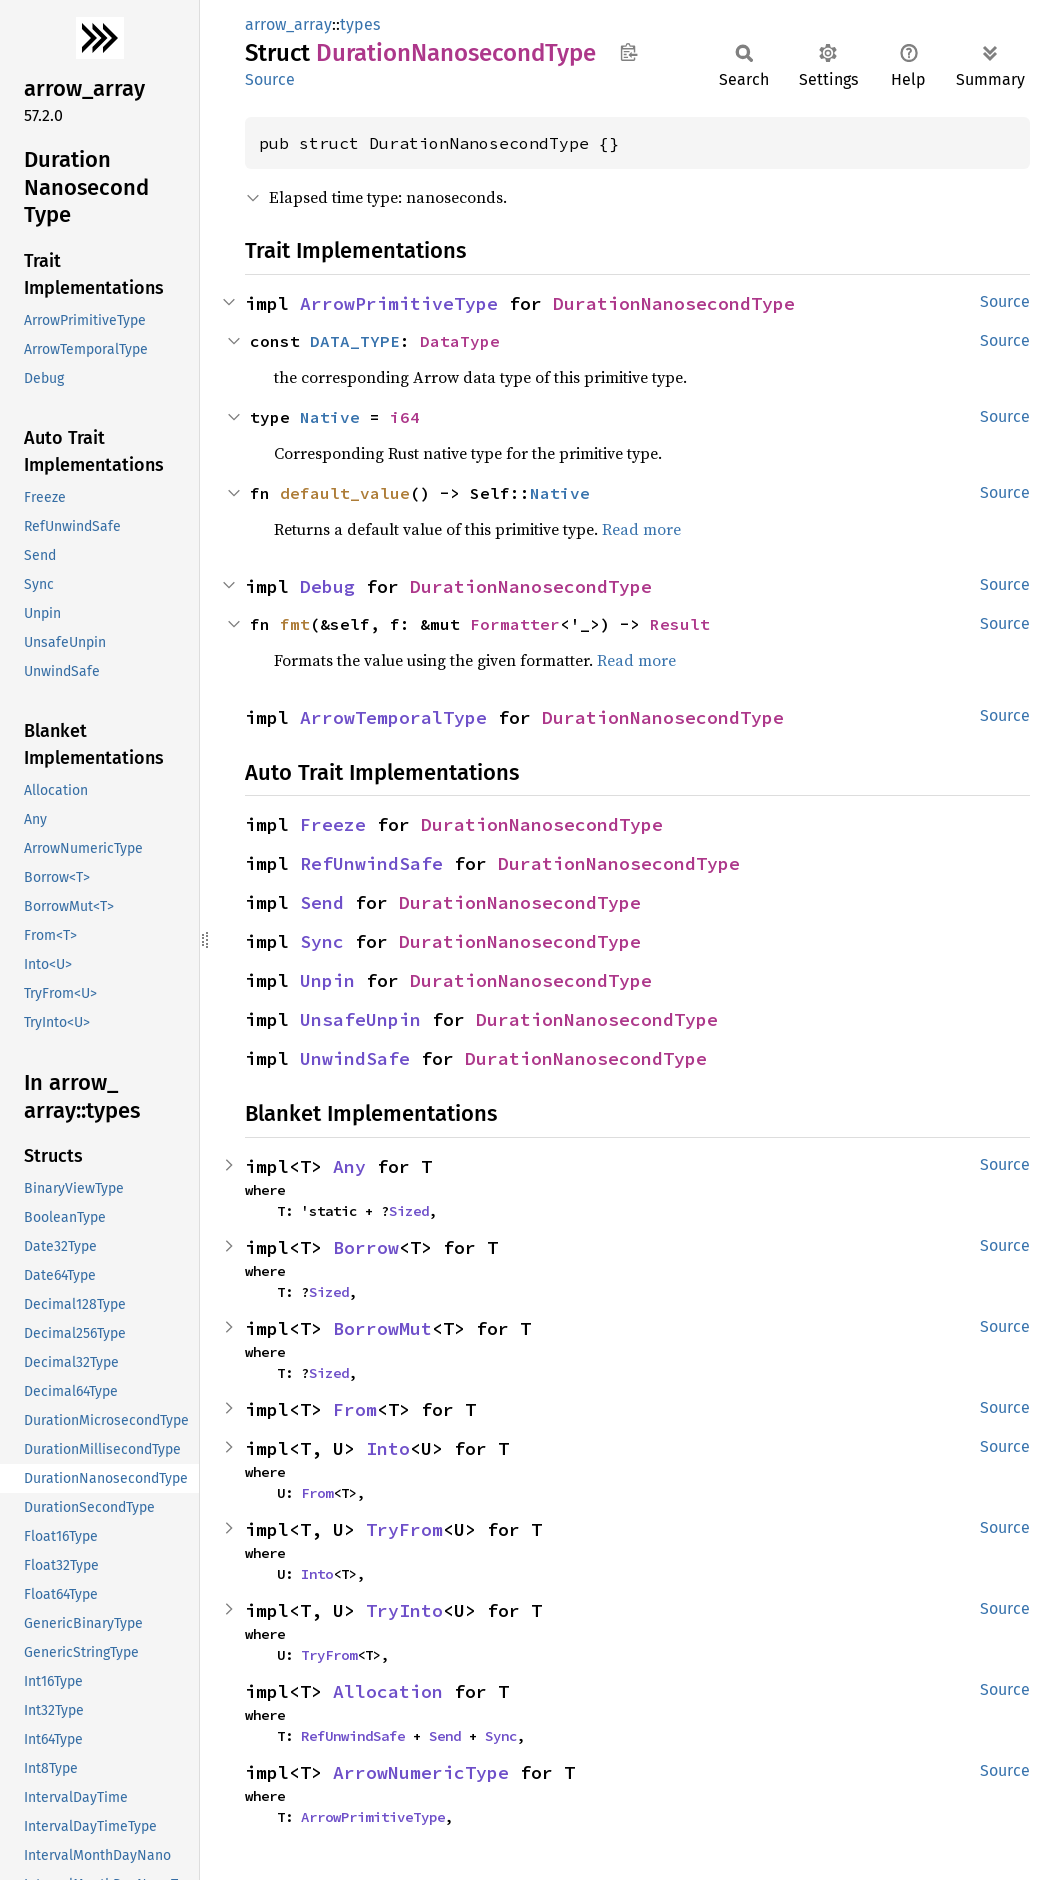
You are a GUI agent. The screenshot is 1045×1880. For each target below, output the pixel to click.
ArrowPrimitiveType (399, 303)
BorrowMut (382, 1328)
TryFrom (404, 1529)
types (360, 24)
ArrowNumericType (421, 1772)
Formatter (515, 624)
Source (270, 79)
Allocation (388, 1691)
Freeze (333, 824)
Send (322, 902)
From (355, 1409)
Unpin (327, 980)
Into (388, 1448)
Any (349, 1166)
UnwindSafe (355, 1058)
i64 (405, 417)
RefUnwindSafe (371, 863)
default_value (345, 493)
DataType (460, 341)
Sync (322, 941)
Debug (327, 586)
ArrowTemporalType (393, 717)
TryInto (404, 1610)
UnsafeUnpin (360, 1019)
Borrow (366, 1247)
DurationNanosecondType (674, 303)
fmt (295, 624)
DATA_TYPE (355, 341)
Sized (409, 1211)
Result (680, 624)
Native (330, 417)
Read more (641, 529)
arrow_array (288, 24)
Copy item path (628, 52)
